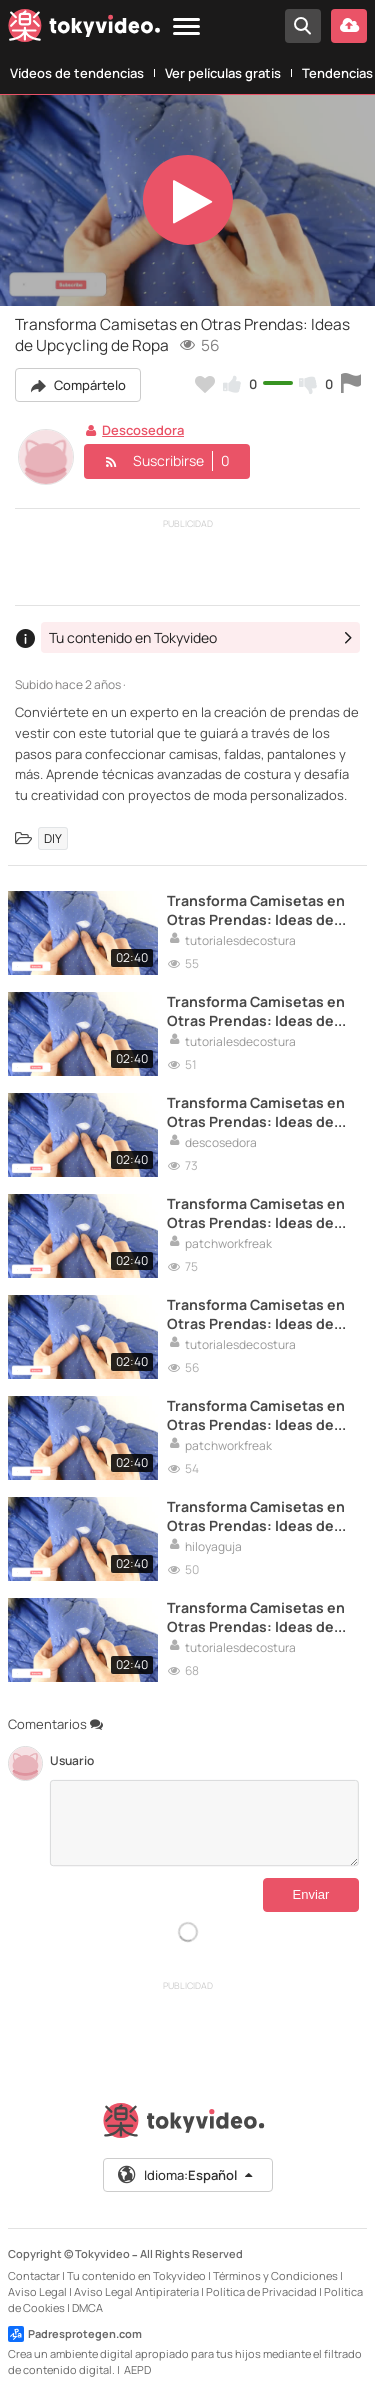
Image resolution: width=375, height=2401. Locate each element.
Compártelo (78, 385)
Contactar (34, 2275)
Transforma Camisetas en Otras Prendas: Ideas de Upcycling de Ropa (256, 910)
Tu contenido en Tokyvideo (136, 2275)
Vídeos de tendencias (77, 73)
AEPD (137, 2369)
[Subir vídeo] (349, 26)
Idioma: (186, 2175)
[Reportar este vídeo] (351, 384)
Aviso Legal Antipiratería (136, 2291)
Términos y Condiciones (275, 2275)
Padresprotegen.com (75, 2334)
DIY (53, 838)
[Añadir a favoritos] (205, 384)
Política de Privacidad (261, 2291)
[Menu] (186, 27)
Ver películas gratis (223, 73)
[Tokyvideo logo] (84, 29)
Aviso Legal (37, 2291)
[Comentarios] (204, 1823)
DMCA (87, 2307)
